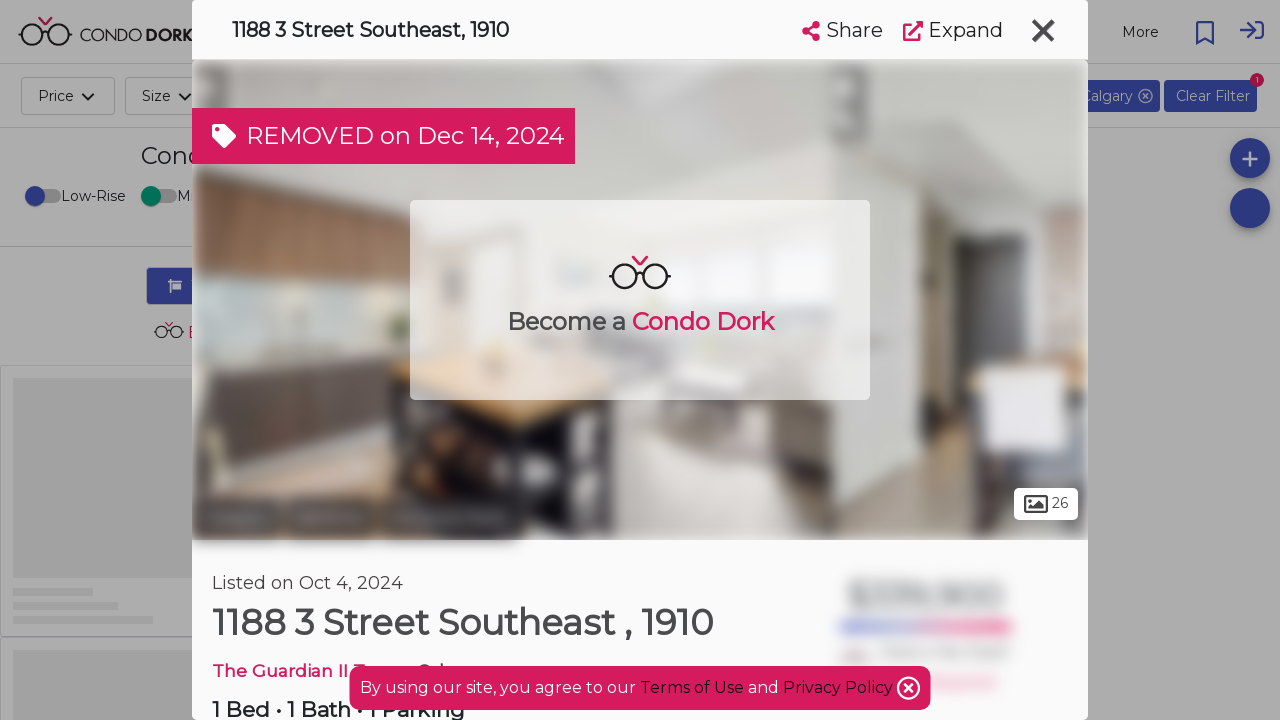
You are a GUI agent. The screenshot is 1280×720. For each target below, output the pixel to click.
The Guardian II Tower (310, 670)
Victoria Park (448, 518)
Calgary (236, 518)
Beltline (330, 518)
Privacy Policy (840, 687)
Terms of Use (692, 687)
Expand (953, 30)
